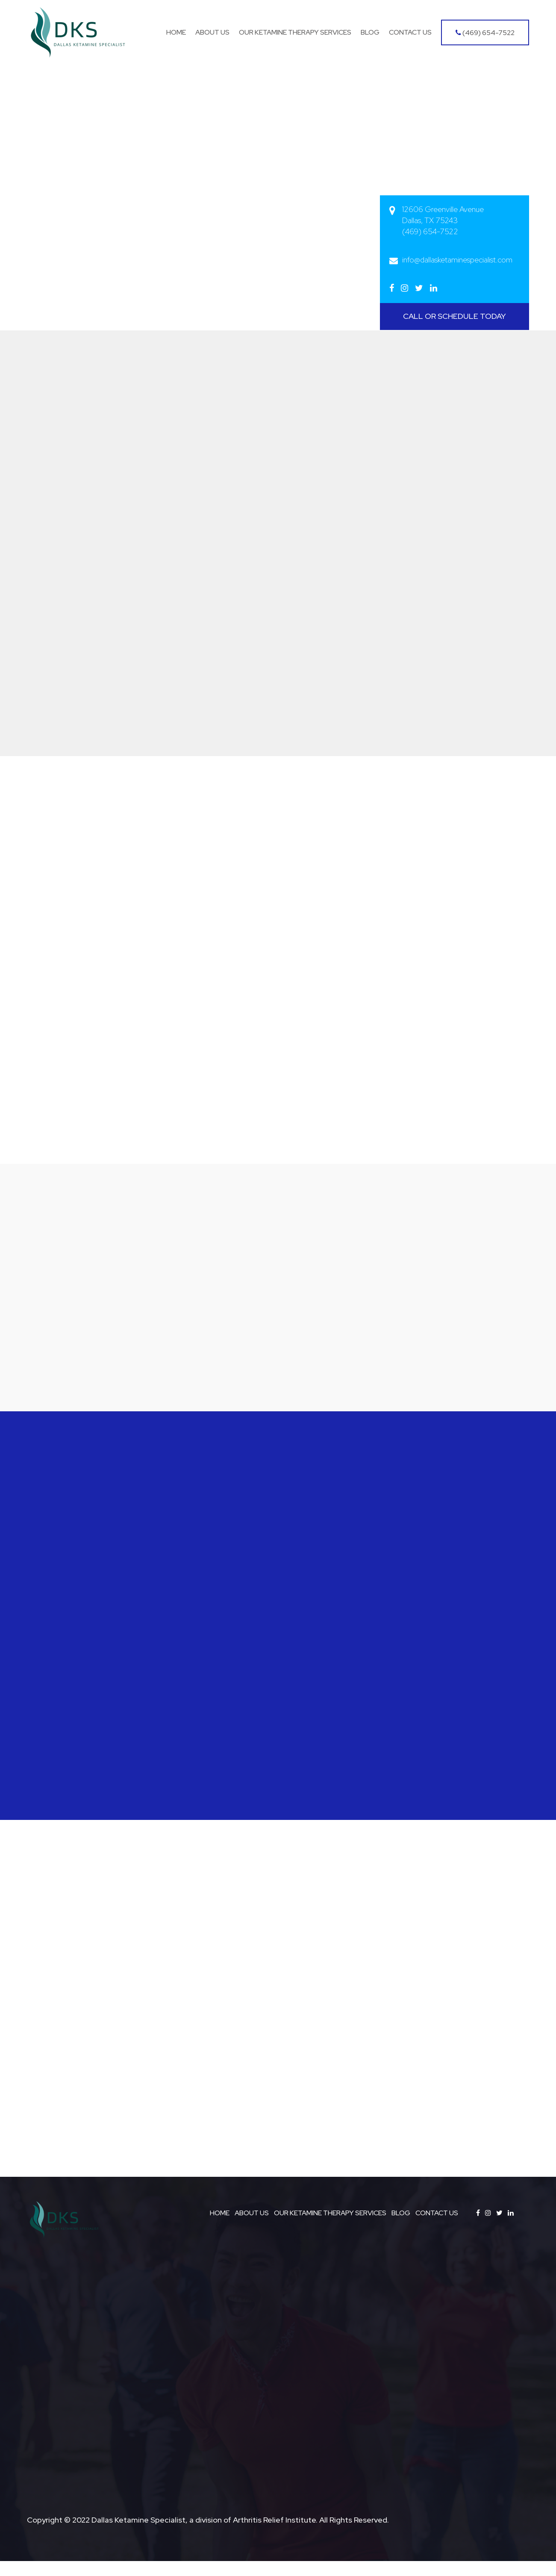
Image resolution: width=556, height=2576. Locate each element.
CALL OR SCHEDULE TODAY (454, 316)
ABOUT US (252, 2227)
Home (176, 32)
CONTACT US (436, 2227)
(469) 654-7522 (485, 32)
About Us (212, 32)
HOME (219, 2227)
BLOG (400, 2227)
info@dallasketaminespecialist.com (457, 260)
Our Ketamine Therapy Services (295, 32)
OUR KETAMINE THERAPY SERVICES (330, 2227)
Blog (370, 32)
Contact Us (410, 32)
